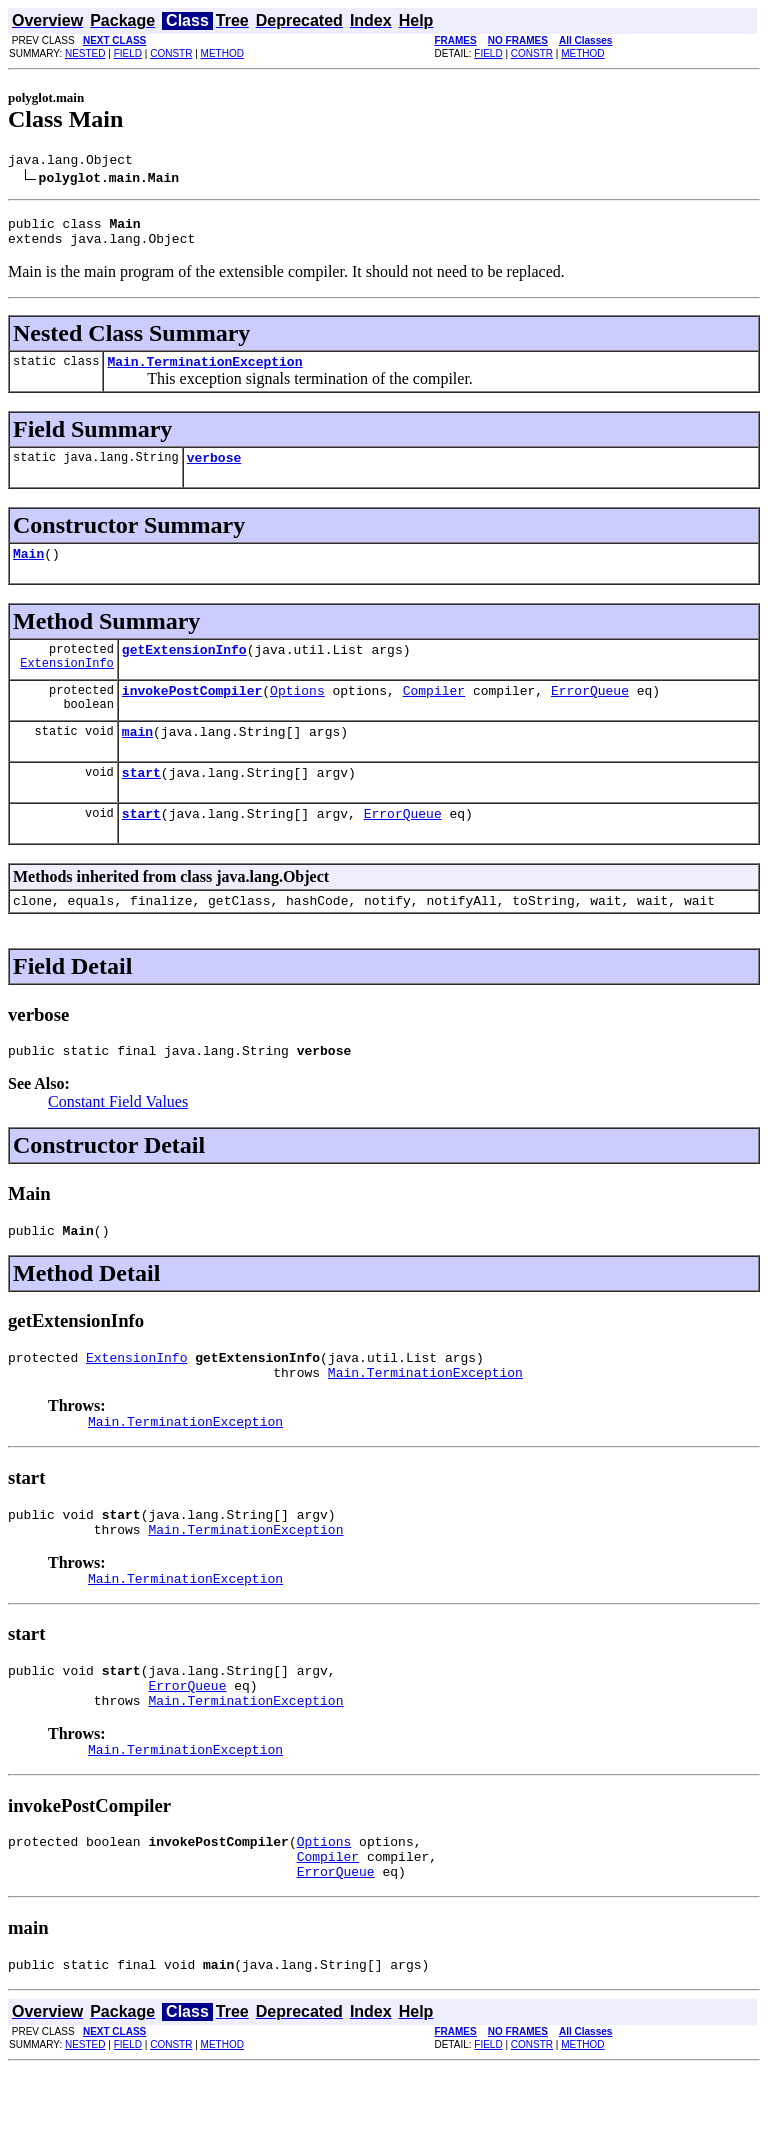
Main (28, 571)
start (141, 802)
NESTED (85, 53)
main (137, 758)
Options (297, 714)
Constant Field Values (118, 1140)
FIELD (128, 53)
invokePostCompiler (192, 714)
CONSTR (171, 53)
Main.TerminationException (204, 373)
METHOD (222, 53)
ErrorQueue (590, 714)
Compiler (434, 714)
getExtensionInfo (184, 670)
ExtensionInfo (67, 686)
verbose (214, 472)
